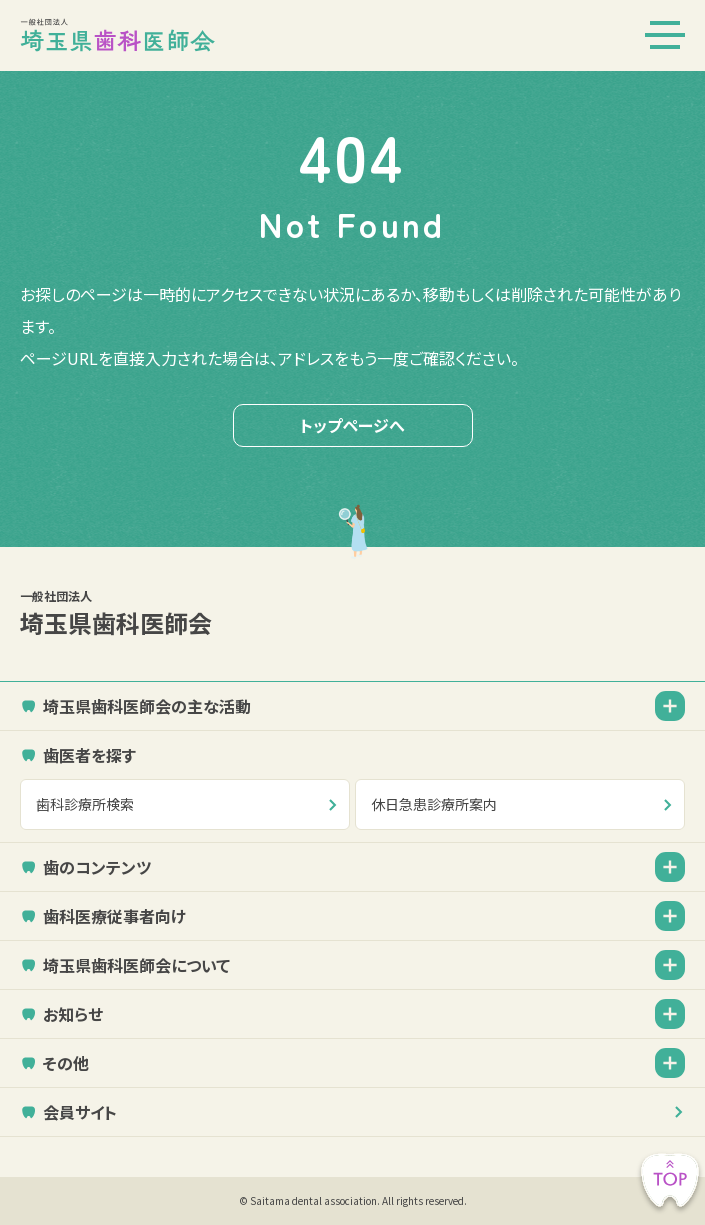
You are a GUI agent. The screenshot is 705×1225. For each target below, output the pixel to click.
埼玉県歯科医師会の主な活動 (147, 706)
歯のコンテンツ (97, 867)
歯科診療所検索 (85, 804)
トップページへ (352, 425)
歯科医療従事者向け (114, 916)
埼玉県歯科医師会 (352, 613)
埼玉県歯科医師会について (136, 965)
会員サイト (80, 1112)
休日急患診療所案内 (434, 804)
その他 (66, 1063)
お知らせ (73, 1014)
